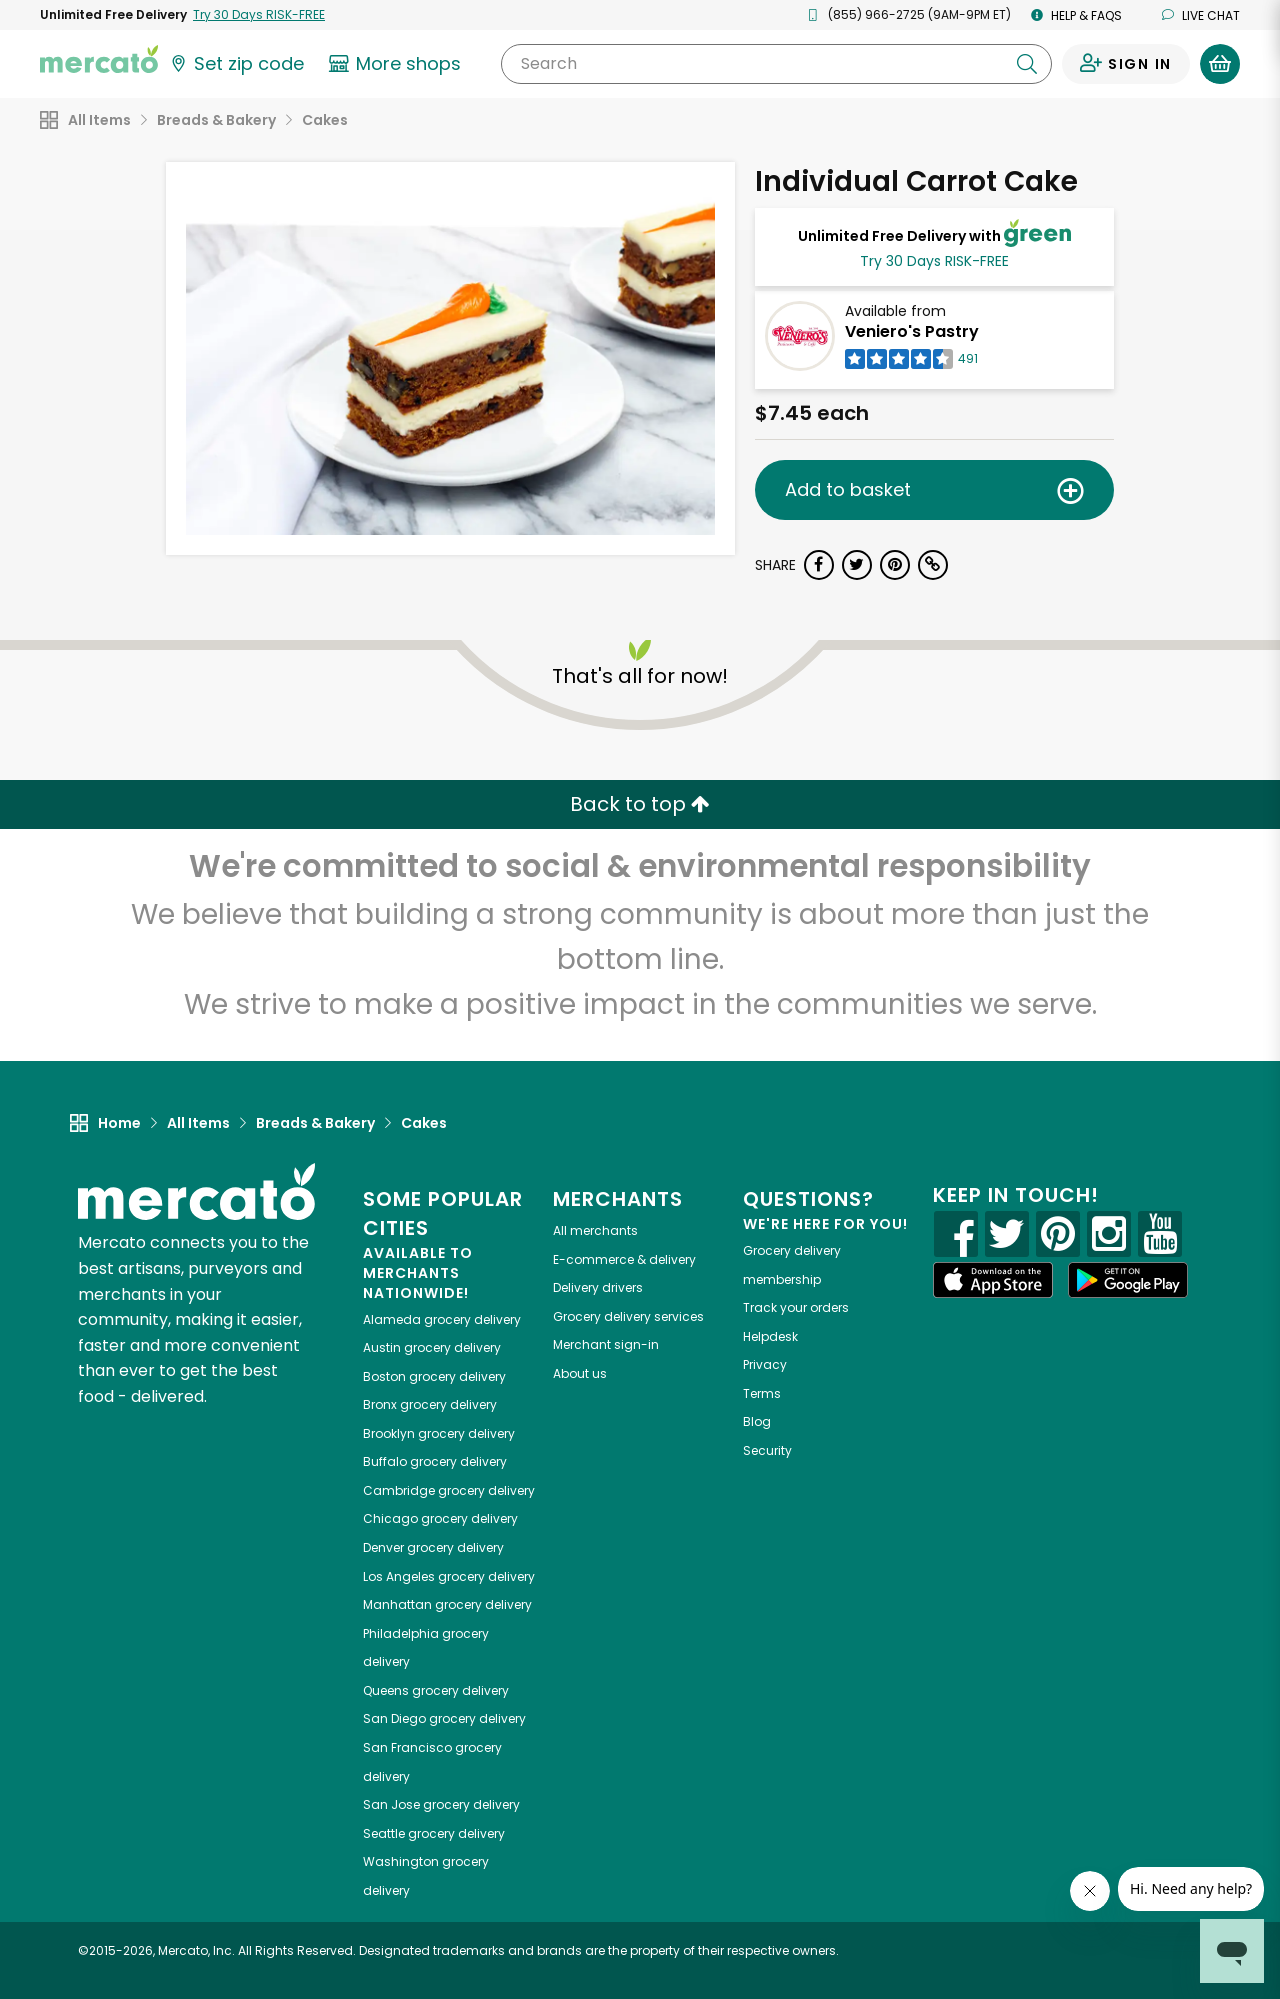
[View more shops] (397, 64)
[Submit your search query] (1027, 64)
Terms (762, 1393)
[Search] (776, 64)
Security (767, 1450)
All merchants (595, 1230)
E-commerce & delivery (624, 1259)
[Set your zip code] (236, 64)
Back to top (640, 804)
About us (580, 1373)
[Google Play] (1128, 1279)
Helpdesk (770, 1336)
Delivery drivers (598, 1287)
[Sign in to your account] (1126, 64)
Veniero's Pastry (912, 331)
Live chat (1201, 15)
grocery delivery (442, 1319)
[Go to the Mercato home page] (99, 58)
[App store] (993, 1280)
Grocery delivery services (628, 1316)
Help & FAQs (1076, 15)
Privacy (765, 1364)
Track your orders (796, 1307)
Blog (757, 1421)
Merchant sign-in (606, 1344)
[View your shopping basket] (1220, 64)
